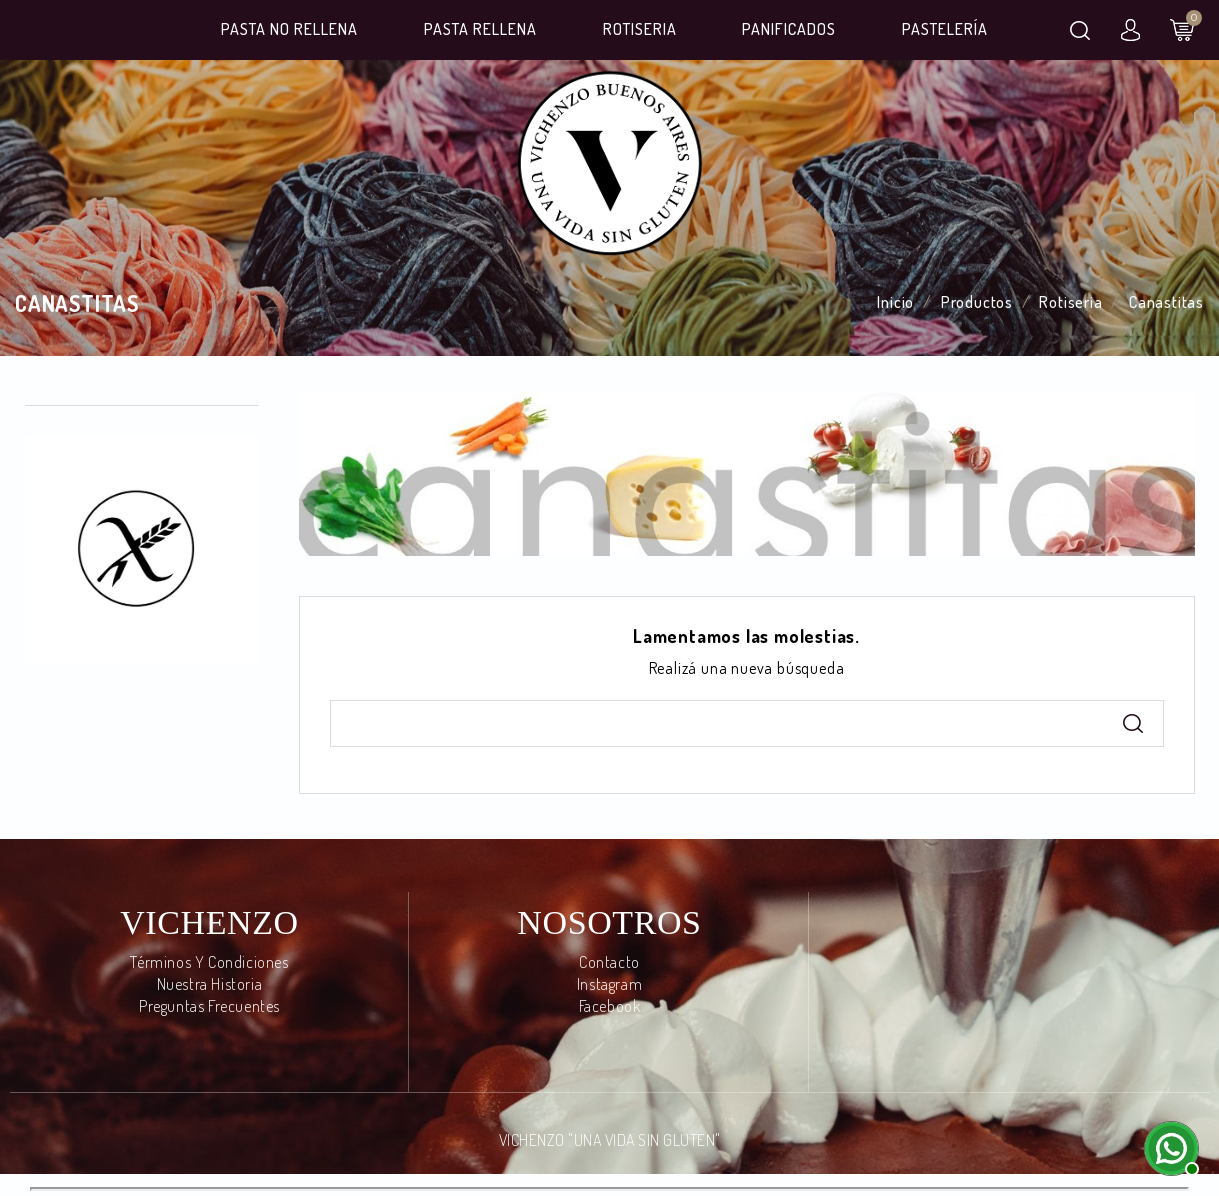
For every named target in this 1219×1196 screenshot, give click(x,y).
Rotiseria (640, 29)
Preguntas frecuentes (209, 1006)
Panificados (789, 29)
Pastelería (945, 29)
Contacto (609, 962)
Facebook (610, 1006)
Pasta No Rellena (289, 29)
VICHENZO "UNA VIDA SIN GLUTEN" (610, 1140)
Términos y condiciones (209, 962)
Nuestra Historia (210, 984)
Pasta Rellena (480, 29)
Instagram (609, 984)
